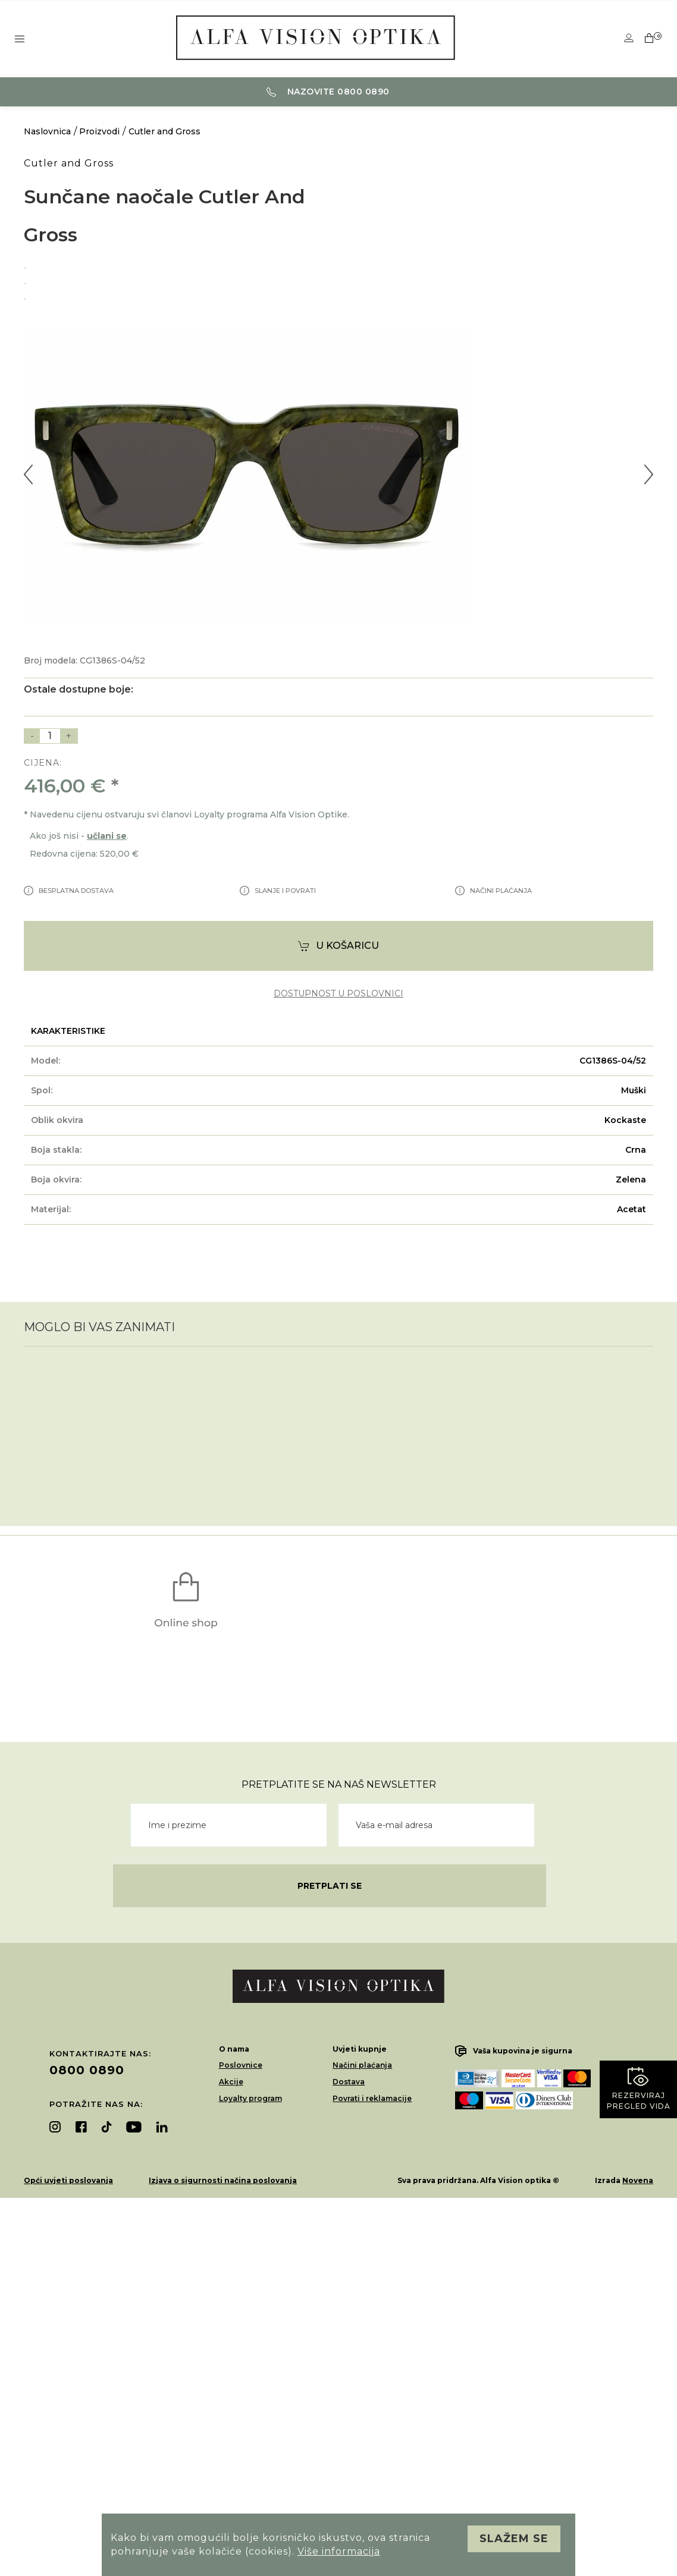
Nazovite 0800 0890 (328, 91)
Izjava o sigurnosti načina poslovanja (223, 2180)
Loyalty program (250, 2098)
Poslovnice (240, 2065)
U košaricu (338, 946)
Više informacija (338, 2551)
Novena (637, 2180)
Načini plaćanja (362, 2065)
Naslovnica (47, 131)
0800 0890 (86, 2070)
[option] (338, 265)
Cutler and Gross (164, 131)
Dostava (349, 2081)
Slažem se (514, 2538)
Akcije (231, 2081)
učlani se (107, 836)
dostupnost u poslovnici (338, 994)
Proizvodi (99, 131)
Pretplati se (329, 1885)
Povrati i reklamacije (372, 2098)
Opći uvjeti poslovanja (68, 2180)
